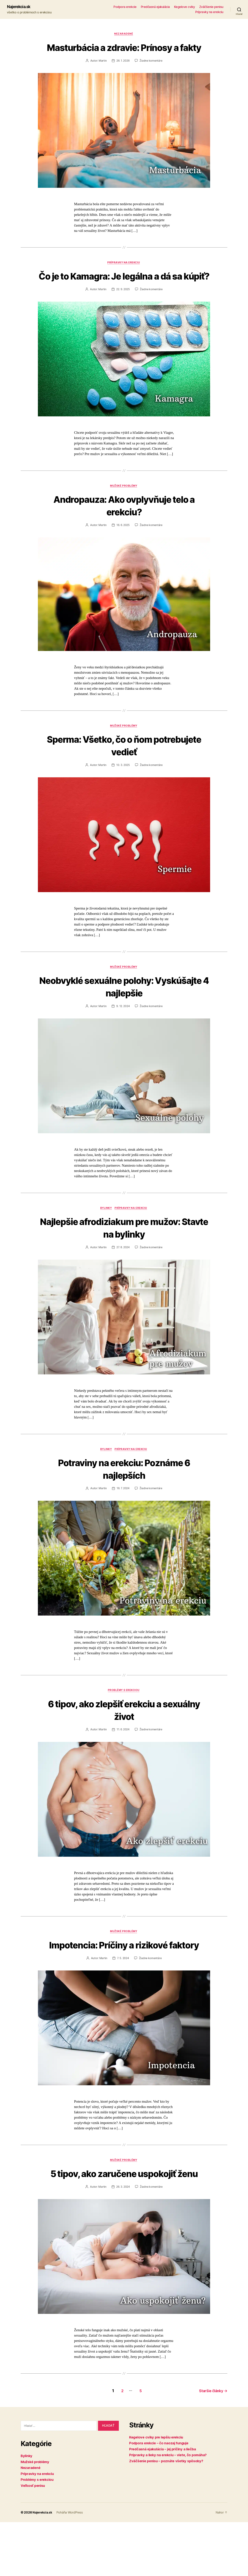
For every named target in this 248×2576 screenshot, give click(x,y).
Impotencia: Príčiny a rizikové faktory (124, 1980)
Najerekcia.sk (19, 7)
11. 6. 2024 (123, 1758)
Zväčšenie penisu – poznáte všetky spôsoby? (168, 2514)
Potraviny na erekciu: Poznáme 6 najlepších (124, 1497)
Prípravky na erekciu (209, 12)
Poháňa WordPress (70, 2566)
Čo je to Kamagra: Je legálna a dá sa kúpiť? (124, 295)
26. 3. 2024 (123, 2241)
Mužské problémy (124, 512)
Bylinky (106, 1235)
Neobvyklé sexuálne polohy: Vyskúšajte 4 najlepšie (124, 1013)
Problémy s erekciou (124, 1718)
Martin (102, 74)
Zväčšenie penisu (211, 7)
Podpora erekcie (125, 7)
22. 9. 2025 (123, 315)
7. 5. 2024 (123, 1999)
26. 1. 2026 (123, 74)
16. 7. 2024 (123, 1516)
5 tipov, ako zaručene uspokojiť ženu (124, 2221)
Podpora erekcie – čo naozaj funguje (160, 2497)
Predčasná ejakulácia (155, 7)
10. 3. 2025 (123, 792)
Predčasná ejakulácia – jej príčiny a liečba (164, 2503)
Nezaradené (124, 34)
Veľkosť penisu (34, 2539)
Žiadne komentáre (151, 74)
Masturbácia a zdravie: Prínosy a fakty (124, 54)
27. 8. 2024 (123, 1275)
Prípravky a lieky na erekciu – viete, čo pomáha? (170, 2509)
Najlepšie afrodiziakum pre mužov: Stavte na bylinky (124, 1255)
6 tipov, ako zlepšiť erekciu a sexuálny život (124, 1738)
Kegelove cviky (184, 7)
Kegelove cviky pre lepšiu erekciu (158, 2491)
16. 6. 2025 (123, 551)
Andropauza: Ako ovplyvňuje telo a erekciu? (124, 532)
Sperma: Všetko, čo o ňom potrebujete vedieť (124, 772)
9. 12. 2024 (123, 1033)
